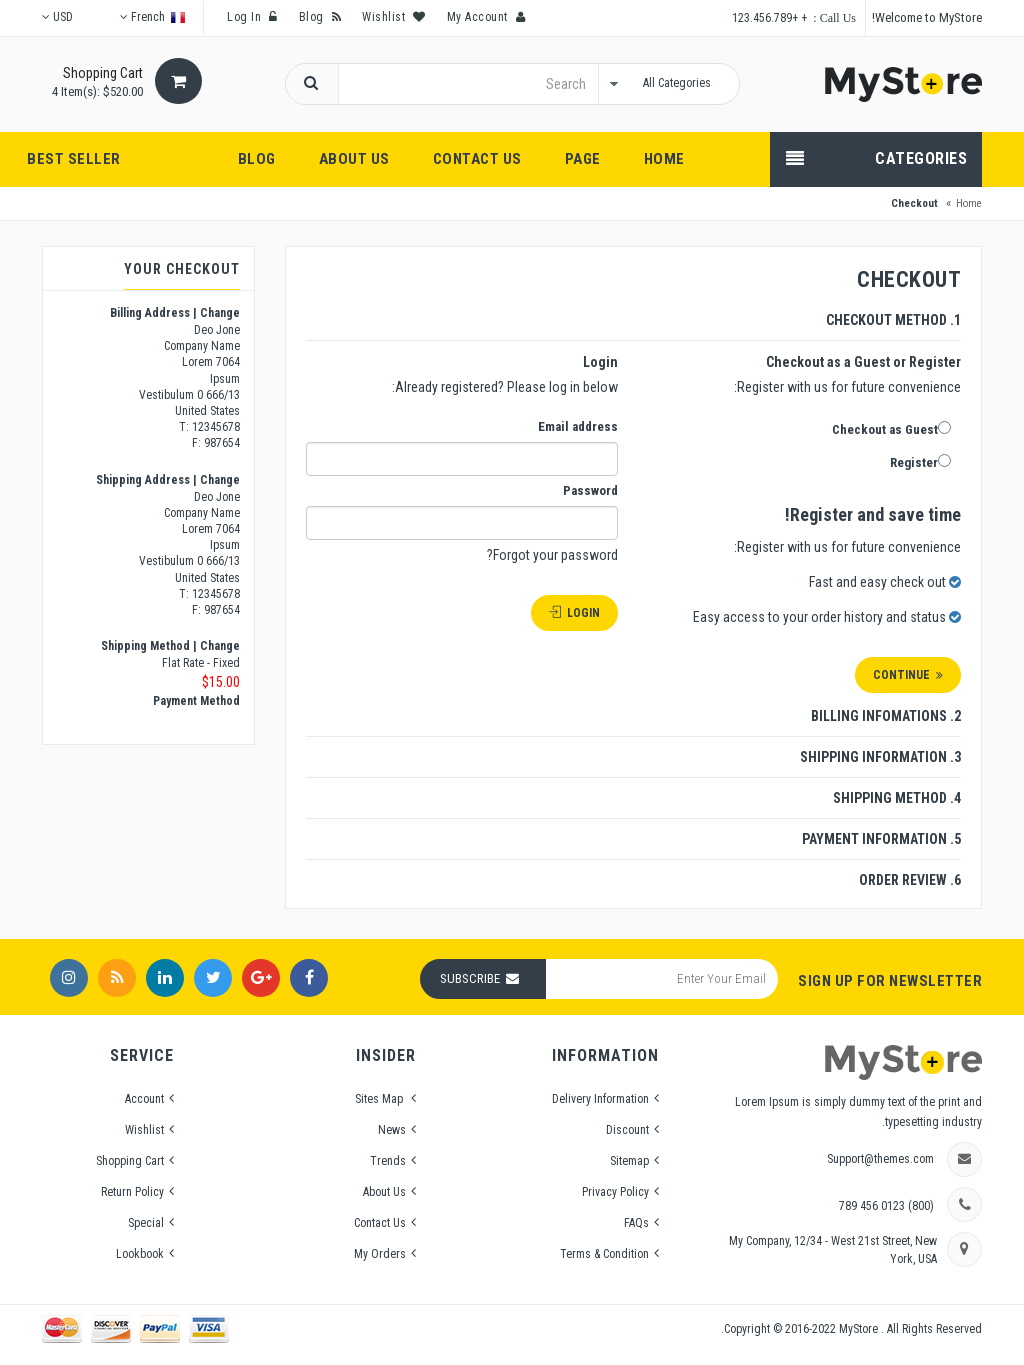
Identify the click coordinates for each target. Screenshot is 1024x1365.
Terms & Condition (604, 1254)
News (392, 1130)
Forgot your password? (552, 555)
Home (969, 203)
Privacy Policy (615, 1192)
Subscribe (470, 978)
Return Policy (132, 1192)
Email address (578, 426)
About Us (384, 1192)
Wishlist (144, 1130)
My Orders (380, 1254)
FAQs (636, 1223)
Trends (388, 1161)
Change (220, 313)
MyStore (860, 1329)
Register (920, 462)
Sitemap (629, 1161)
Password (590, 490)
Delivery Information (600, 1099)
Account (144, 1099)
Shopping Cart (130, 1161)
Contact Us (380, 1223)
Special (146, 1223)
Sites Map (380, 1099)
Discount (627, 1130)
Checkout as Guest (891, 429)
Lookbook (140, 1254)
